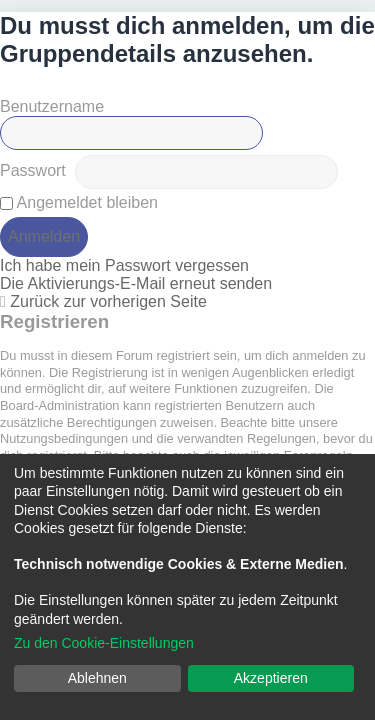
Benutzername (52, 106)
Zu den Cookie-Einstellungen (104, 643)
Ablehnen (97, 678)
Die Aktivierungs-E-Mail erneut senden (136, 283)
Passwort (33, 170)
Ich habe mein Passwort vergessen (124, 265)
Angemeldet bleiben (79, 202)
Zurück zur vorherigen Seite (108, 301)
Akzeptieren (271, 678)
